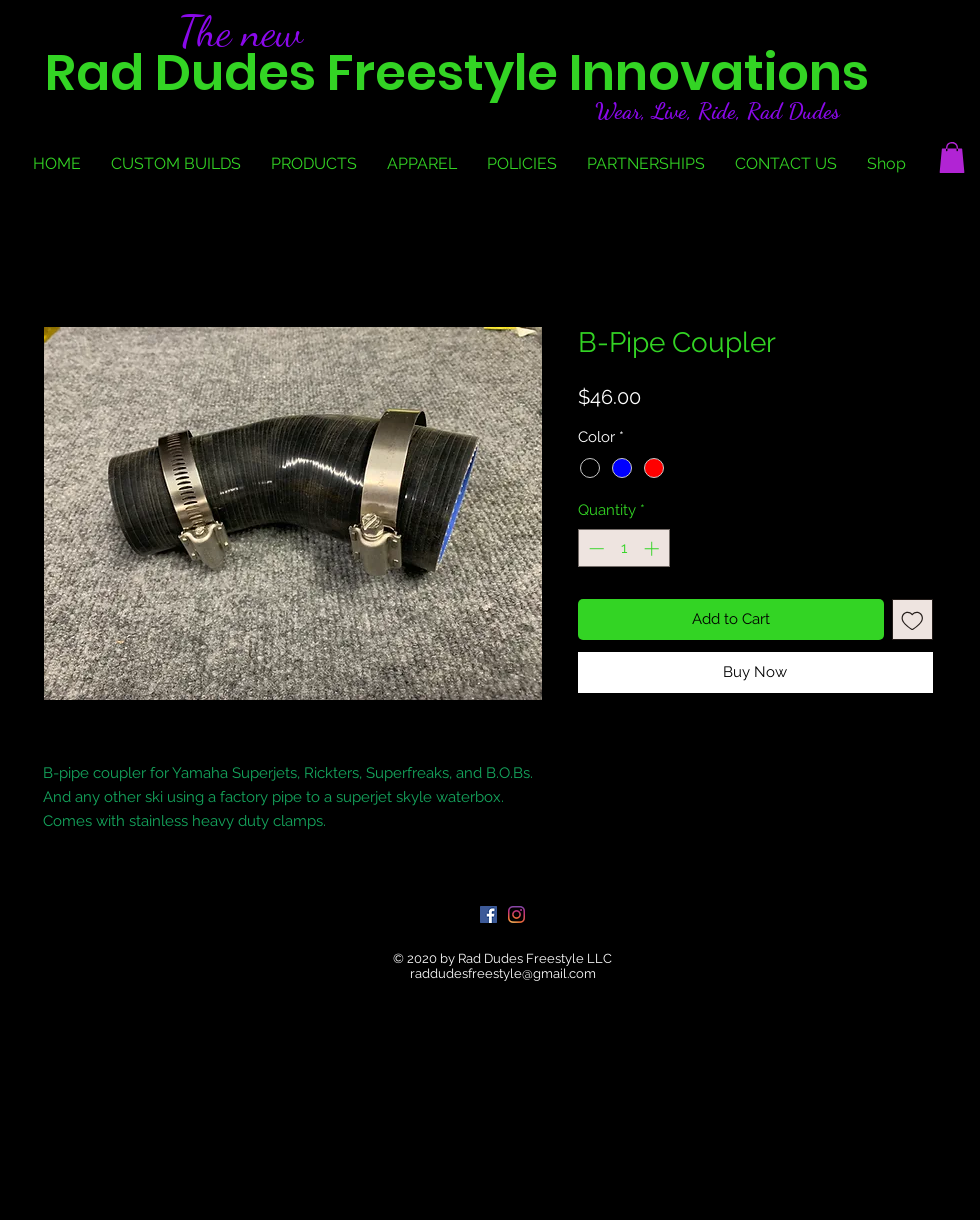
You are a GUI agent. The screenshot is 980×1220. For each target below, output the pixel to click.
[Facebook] (488, 914)
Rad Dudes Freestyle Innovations (457, 73)
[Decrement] (594, 548)
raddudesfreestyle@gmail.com (503, 973)
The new (240, 31)
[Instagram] (516, 914)
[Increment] (653, 548)
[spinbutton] (623, 548)
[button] (952, 157)
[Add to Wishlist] (912, 619)
